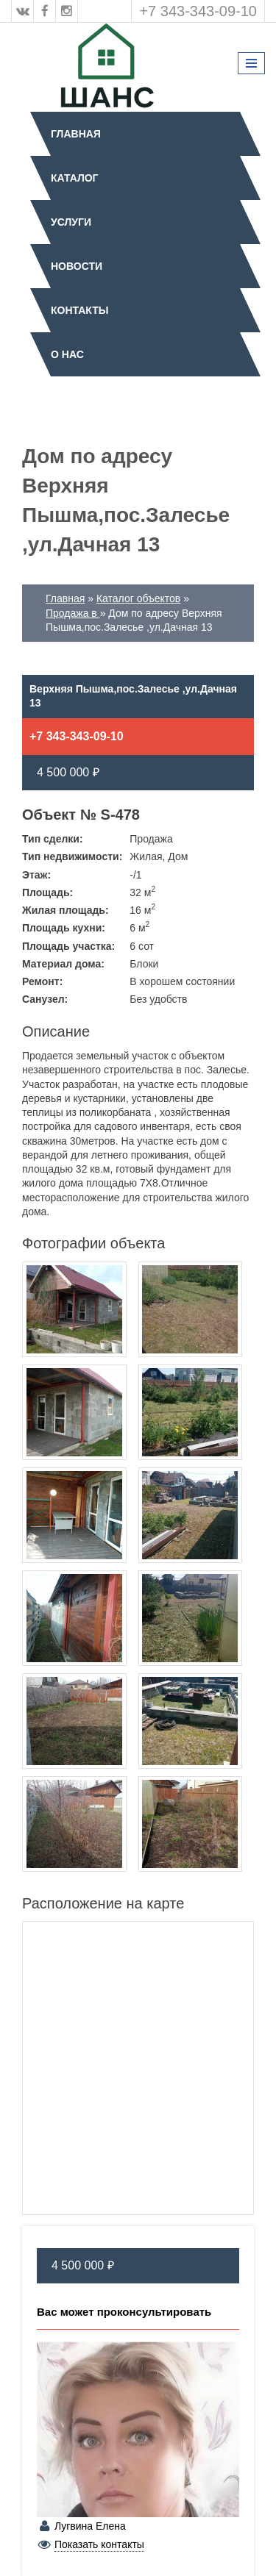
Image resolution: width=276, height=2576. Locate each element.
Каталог (75, 178)
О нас (67, 354)
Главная (76, 134)
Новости (76, 266)
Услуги (71, 222)
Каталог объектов (138, 598)
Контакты (79, 310)
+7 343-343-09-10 (198, 11)
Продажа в (73, 613)
